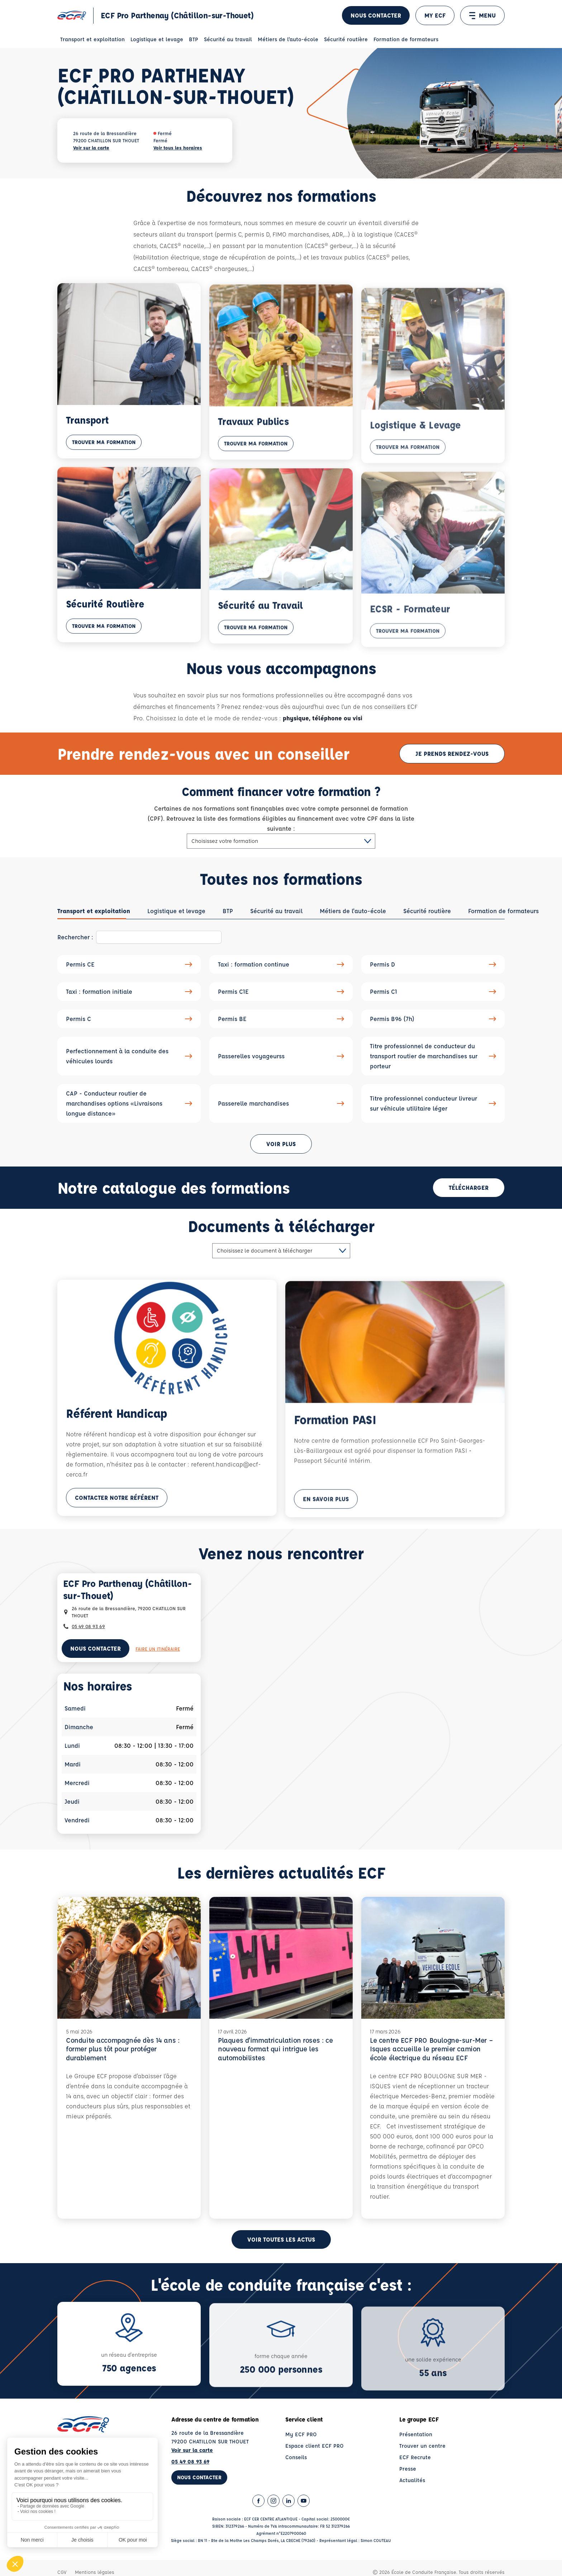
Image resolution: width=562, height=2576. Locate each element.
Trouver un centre (422, 2466)
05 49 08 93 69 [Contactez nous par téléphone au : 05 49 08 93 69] (88, 1632)
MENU (482, 15)
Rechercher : (75, 942)
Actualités (412, 2500)
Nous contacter (376, 15)
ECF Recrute (415, 2477)
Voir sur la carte (91, 147)
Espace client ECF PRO (314, 2466)
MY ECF (435, 15)
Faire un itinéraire (157, 1654)
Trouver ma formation (104, 456)
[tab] (93, 917)
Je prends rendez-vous (452, 759)
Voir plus (281, 1149)
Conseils (296, 2477)
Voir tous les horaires (177, 147)
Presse (407, 2489)
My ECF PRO (301, 2454)
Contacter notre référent (116, 1514)
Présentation (415, 2454)
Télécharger (469, 1193)
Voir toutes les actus (281, 2259)
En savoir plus (326, 1521)
